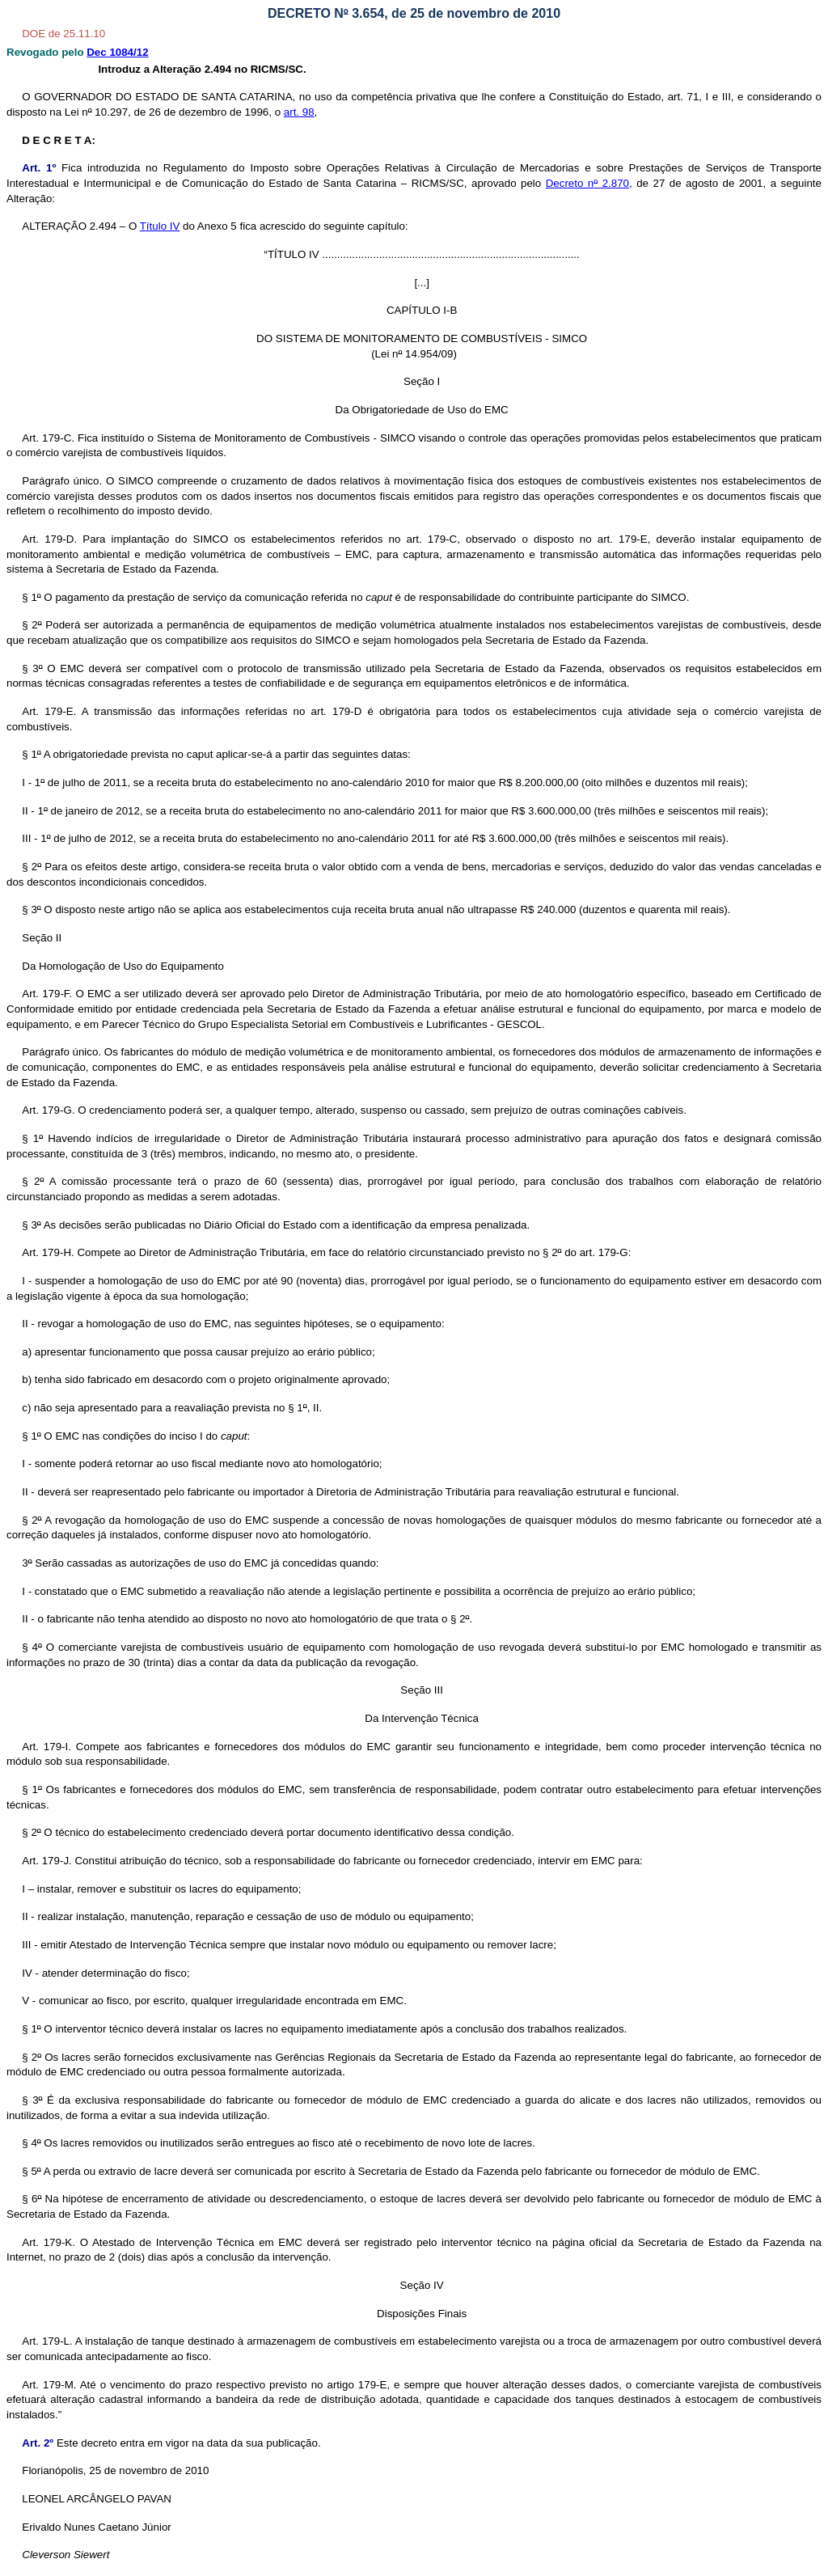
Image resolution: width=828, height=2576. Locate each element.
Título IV (160, 226)
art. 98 (299, 112)
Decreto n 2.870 (587, 183)
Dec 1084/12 (117, 52)
